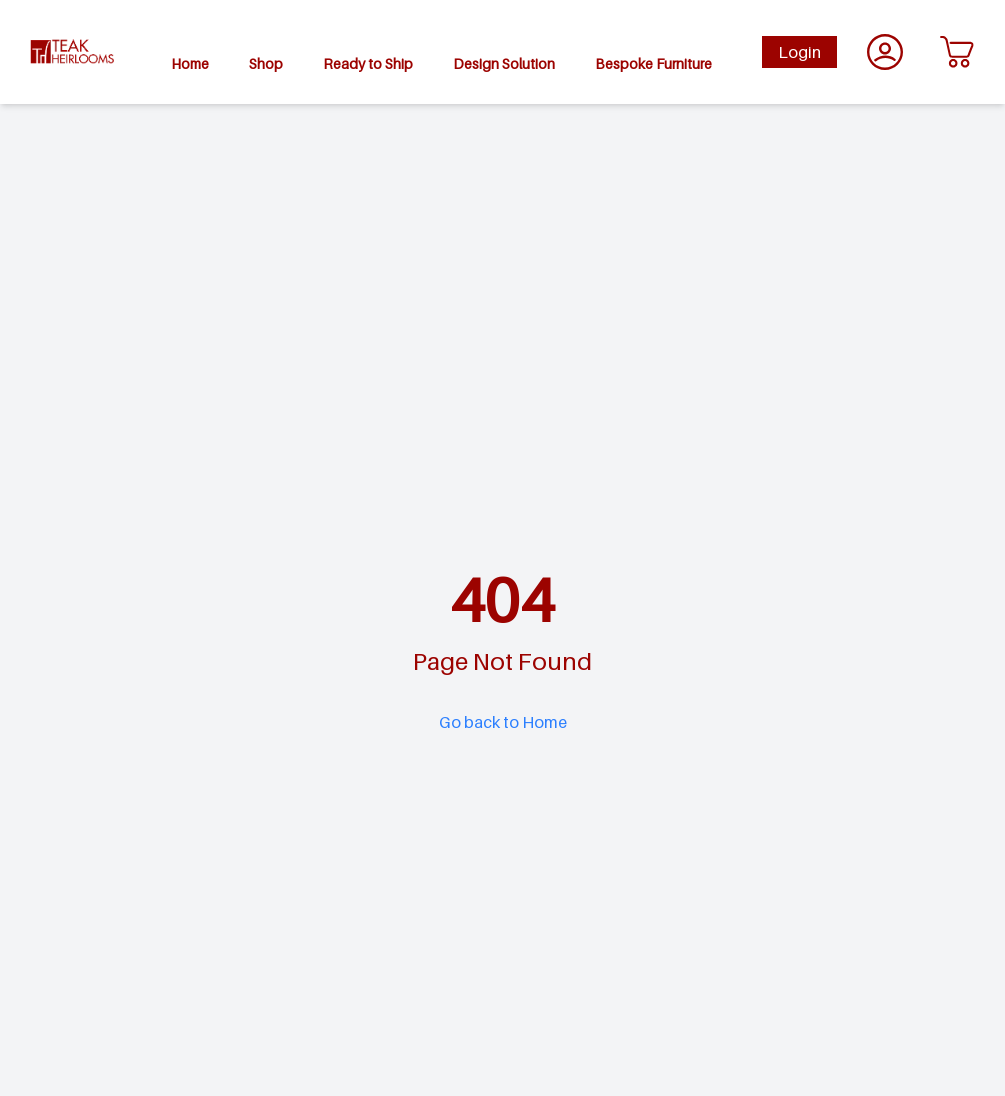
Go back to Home (503, 722)
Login (799, 52)
